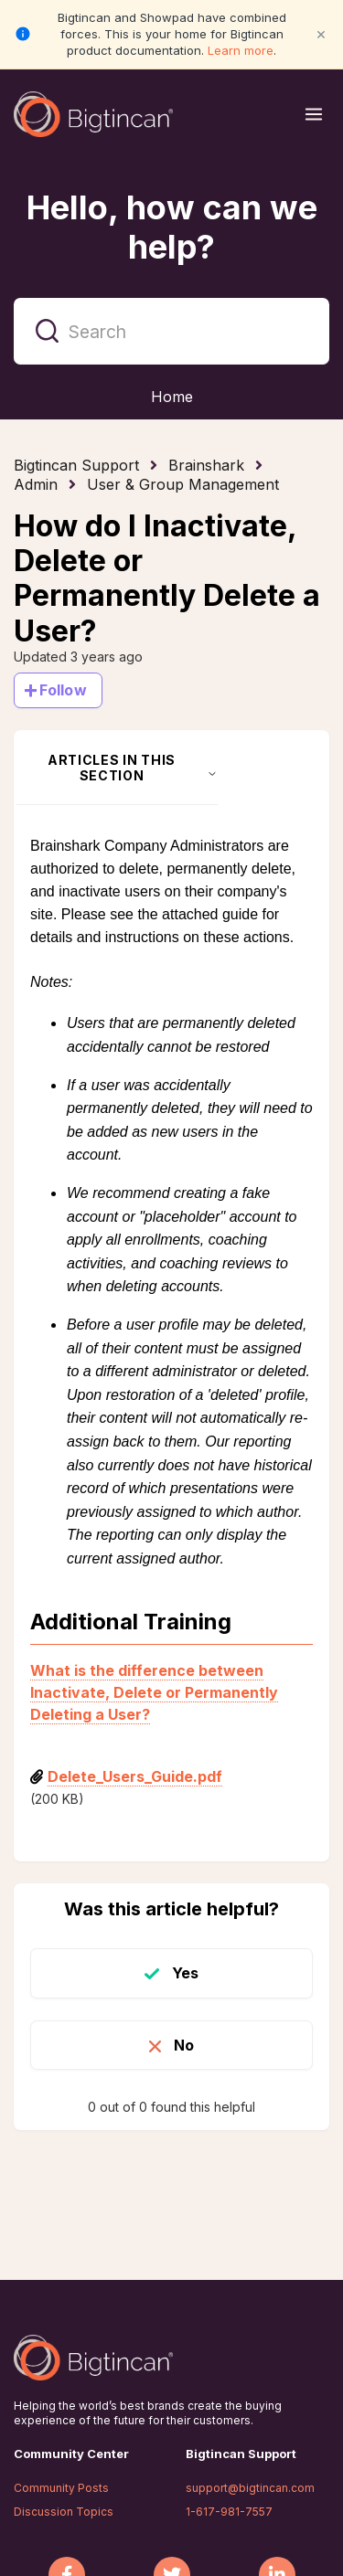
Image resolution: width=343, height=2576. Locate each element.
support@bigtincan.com (250, 2488)
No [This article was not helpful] (184, 2045)
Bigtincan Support (76, 465)
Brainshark (206, 465)
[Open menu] (313, 114)
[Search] (171, 331)
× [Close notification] (321, 33)
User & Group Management (183, 484)
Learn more (240, 50)
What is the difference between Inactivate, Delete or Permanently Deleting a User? (154, 1692)
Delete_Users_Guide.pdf (135, 1776)
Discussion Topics (63, 2511)
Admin (36, 484)
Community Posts (61, 2488)
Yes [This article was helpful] (185, 1973)
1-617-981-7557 (229, 2511)
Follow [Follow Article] (63, 690)
